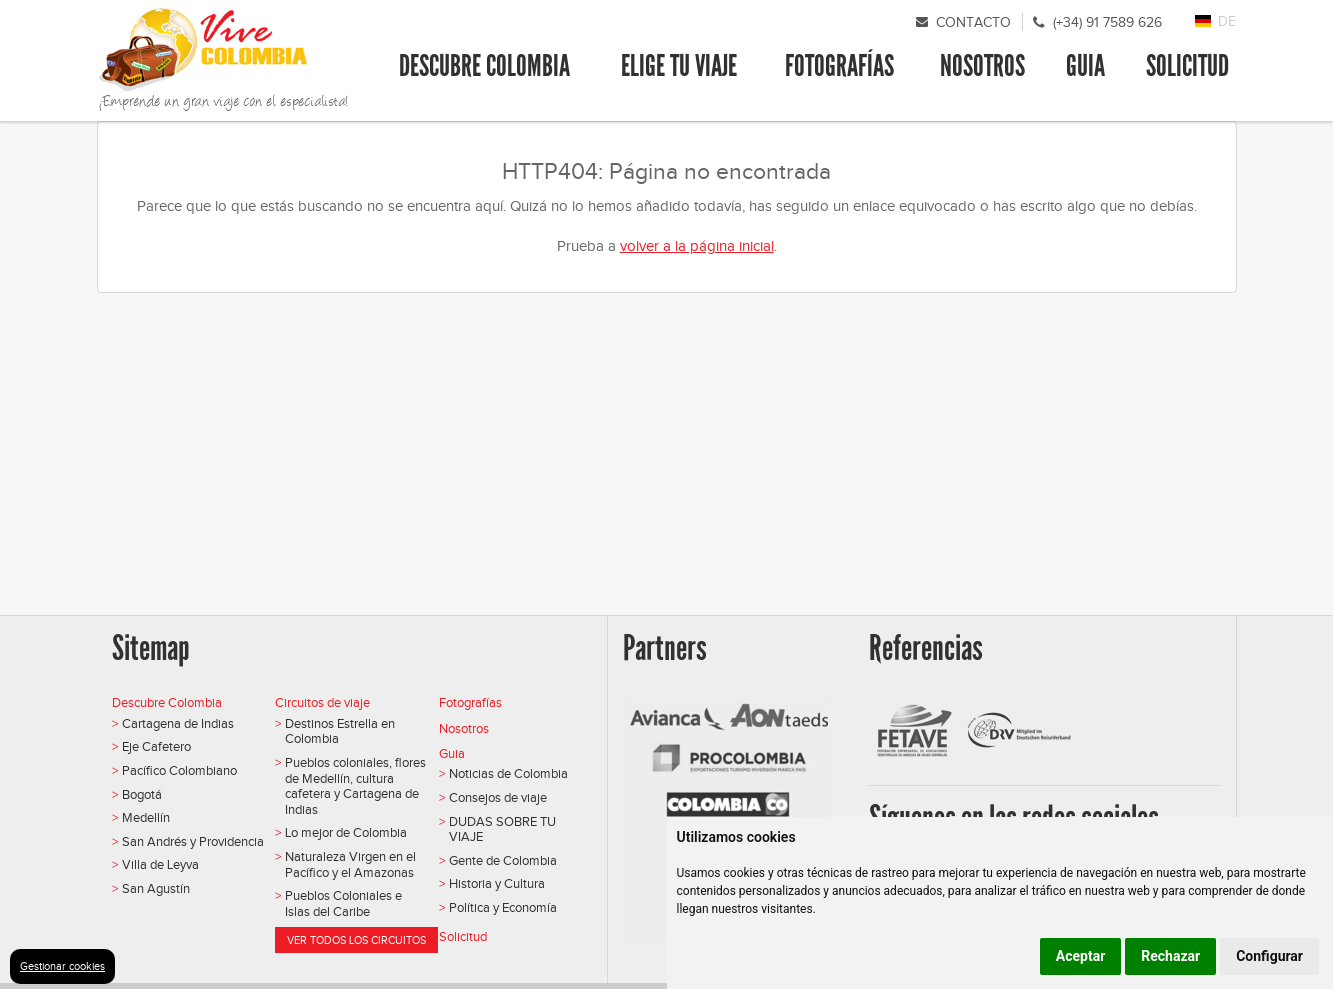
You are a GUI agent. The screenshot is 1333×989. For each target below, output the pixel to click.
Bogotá (142, 794)
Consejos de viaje (498, 797)
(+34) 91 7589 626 (1107, 22)
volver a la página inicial (697, 246)
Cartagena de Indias (178, 723)
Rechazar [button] (1170, 956)
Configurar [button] (1269, 956)
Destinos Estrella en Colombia (340, 731)
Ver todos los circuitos (356, 940)
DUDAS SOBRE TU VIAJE (502, 829)
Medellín (146, 817)
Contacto (973, 22)
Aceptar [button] (1081, 956)
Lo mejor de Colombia (346, 832)
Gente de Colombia (503, 860)
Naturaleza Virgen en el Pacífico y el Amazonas (350, 864)
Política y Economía (503, 907)
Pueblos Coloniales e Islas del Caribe (343, 903)
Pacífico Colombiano (179, 770)
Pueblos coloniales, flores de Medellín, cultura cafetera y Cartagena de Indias (355, 786)
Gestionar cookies (62, 966)
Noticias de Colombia (508, 773)
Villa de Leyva (160, 864)
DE (1227, 21)
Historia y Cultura (497, 883)
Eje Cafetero (156, 746)
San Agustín (156, 888)
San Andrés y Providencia (193, 841)
